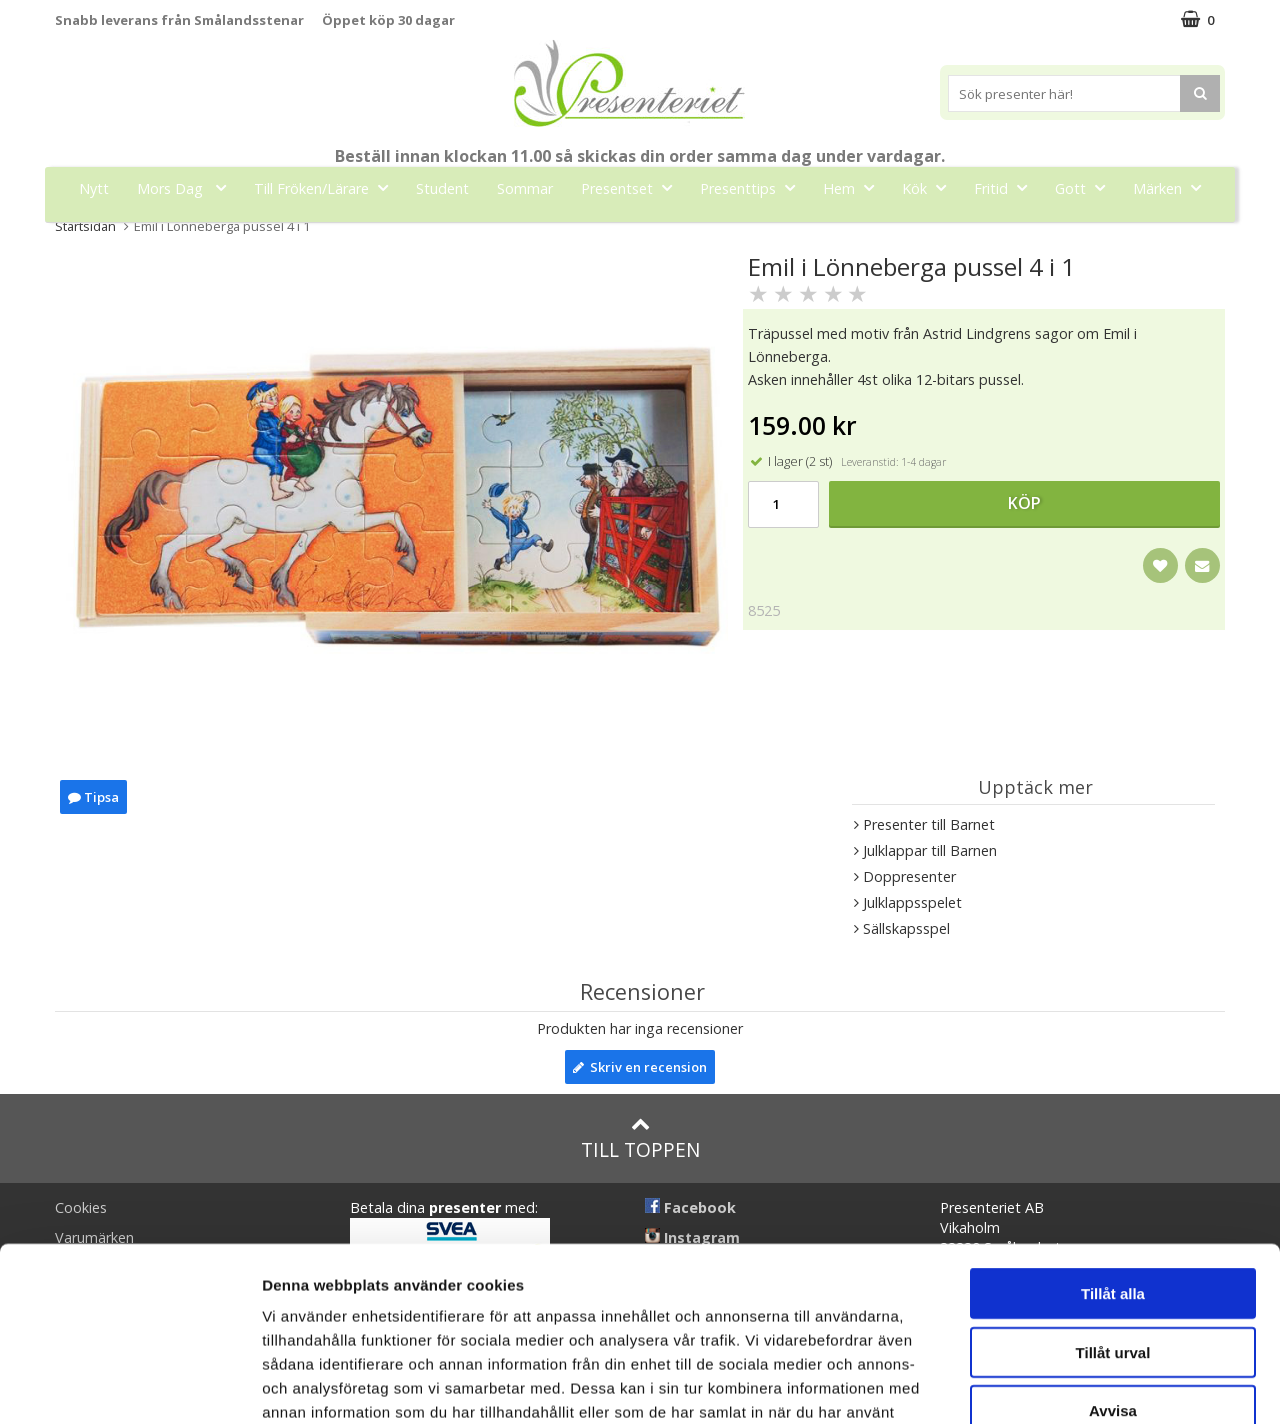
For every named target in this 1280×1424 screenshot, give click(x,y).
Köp (1024, 503)
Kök (930, 187)
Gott (1086, 187)
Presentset (632, 187)
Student (442, 188)
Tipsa (93, 797)
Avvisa (1113, 1277)
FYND (640, 233)
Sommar (525, 188)
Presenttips (753, 187)
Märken (1173, 187)
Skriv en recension (640, 1067)
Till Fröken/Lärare (327, 187)
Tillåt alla (1113, 1160)
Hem (854, 187)
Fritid (1006, 187)
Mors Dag (187, 187)
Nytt (94, 188)
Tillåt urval (1113, 1219)
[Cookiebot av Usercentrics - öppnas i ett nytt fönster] (129, 1385)
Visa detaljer (1086, 1384)
